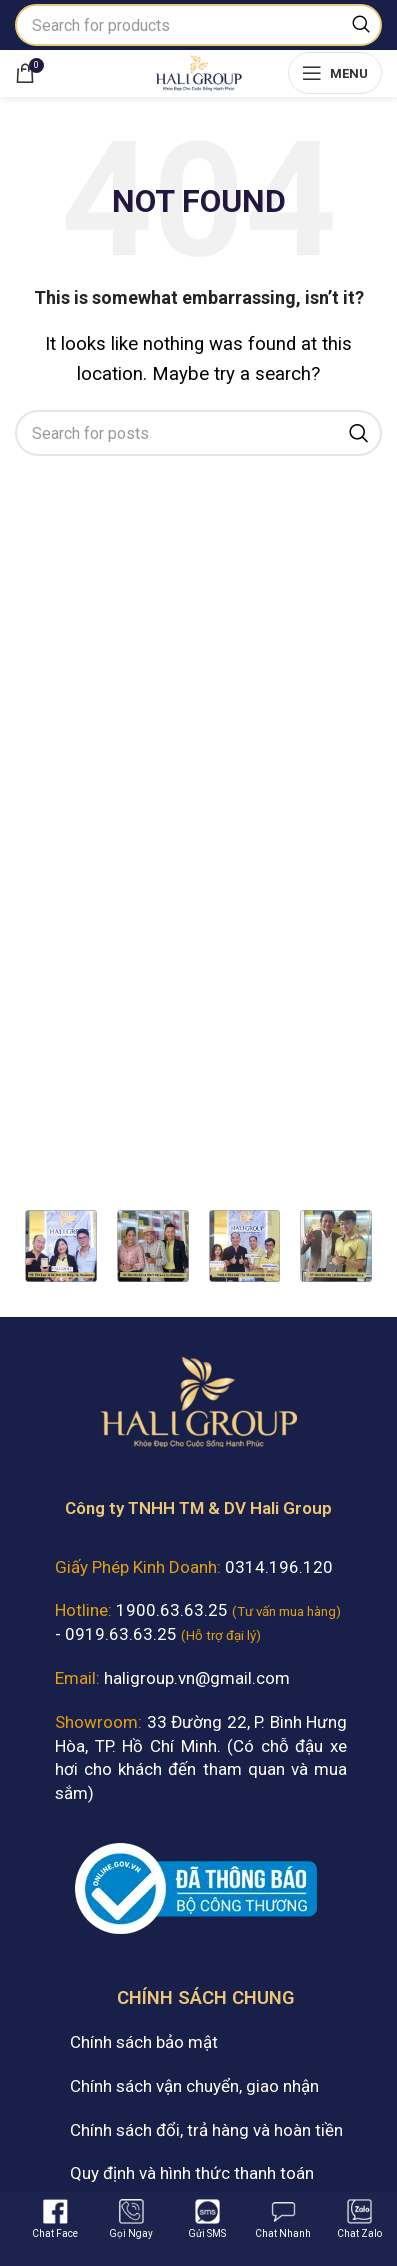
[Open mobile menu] (335, 73)
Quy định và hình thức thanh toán (192, 2173)
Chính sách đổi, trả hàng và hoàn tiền (206, 2130)
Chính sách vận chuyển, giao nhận (194, 2086)
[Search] (198, 25)
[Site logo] (198, 71)
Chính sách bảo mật (144, 2042)
